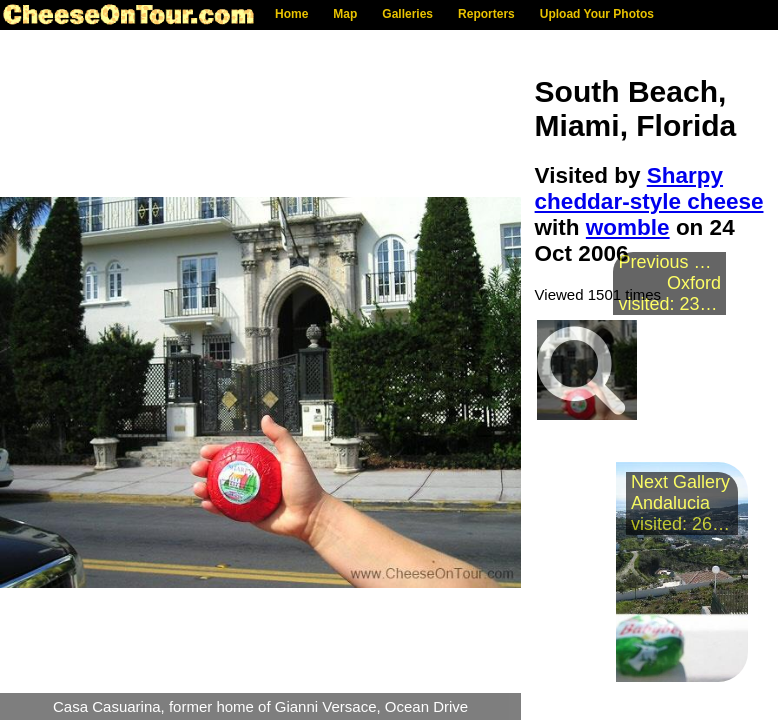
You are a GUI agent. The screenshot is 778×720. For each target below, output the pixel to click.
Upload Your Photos (597, 14)
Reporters (486, 14)
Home (291, 14)
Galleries (407, 14)
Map (345, 14)
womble (628, 227)
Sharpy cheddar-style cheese (649, 188)
